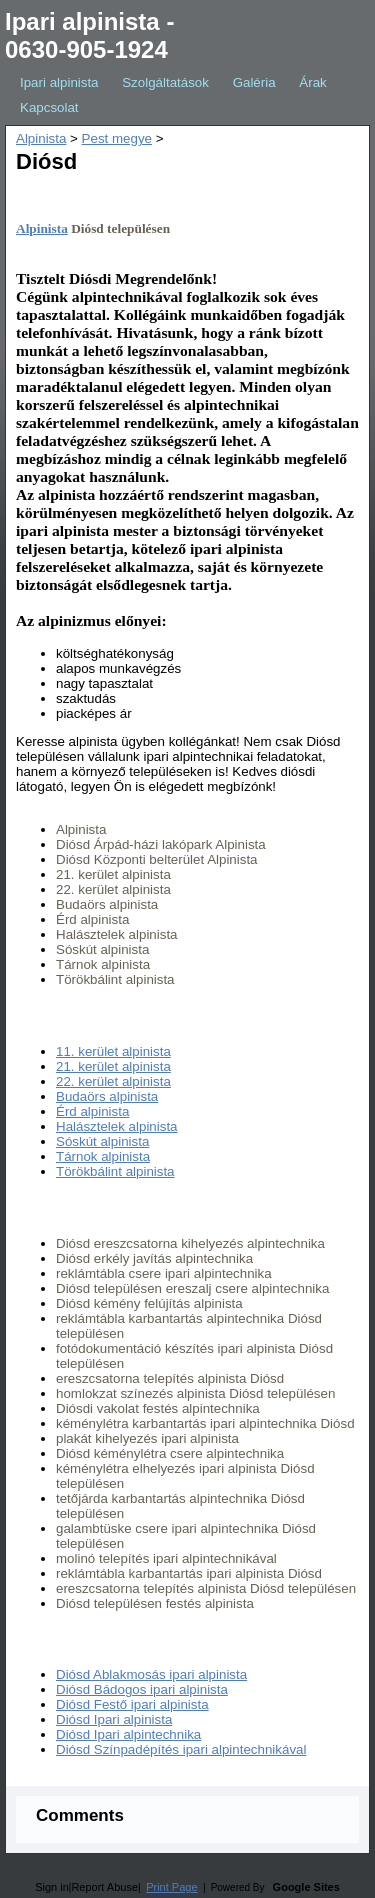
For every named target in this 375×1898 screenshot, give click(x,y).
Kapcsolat (49, 107)
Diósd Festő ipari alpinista (132, 1704)
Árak (312, 82)
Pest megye (117, 138)
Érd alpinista (92, 1111)
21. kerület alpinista (113, 1066)
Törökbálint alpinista (115, 1171)
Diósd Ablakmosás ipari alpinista (151, 1674)
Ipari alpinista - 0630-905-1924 (89, 35)
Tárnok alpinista (103, 1156)
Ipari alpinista (59, 82)
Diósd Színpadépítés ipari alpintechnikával (181, 1749)
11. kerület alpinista (113, 1051)
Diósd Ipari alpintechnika (128, 1734)
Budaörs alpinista (107, 1096)
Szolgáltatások (165, 82)
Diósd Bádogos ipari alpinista (142, 1689)
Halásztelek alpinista (117, 1126)
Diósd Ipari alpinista (114, 1719)
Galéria (254, 82)
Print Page (171, 1887)
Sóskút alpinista (102, 1141)
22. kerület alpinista (113, 1081)
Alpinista (41, 138)
